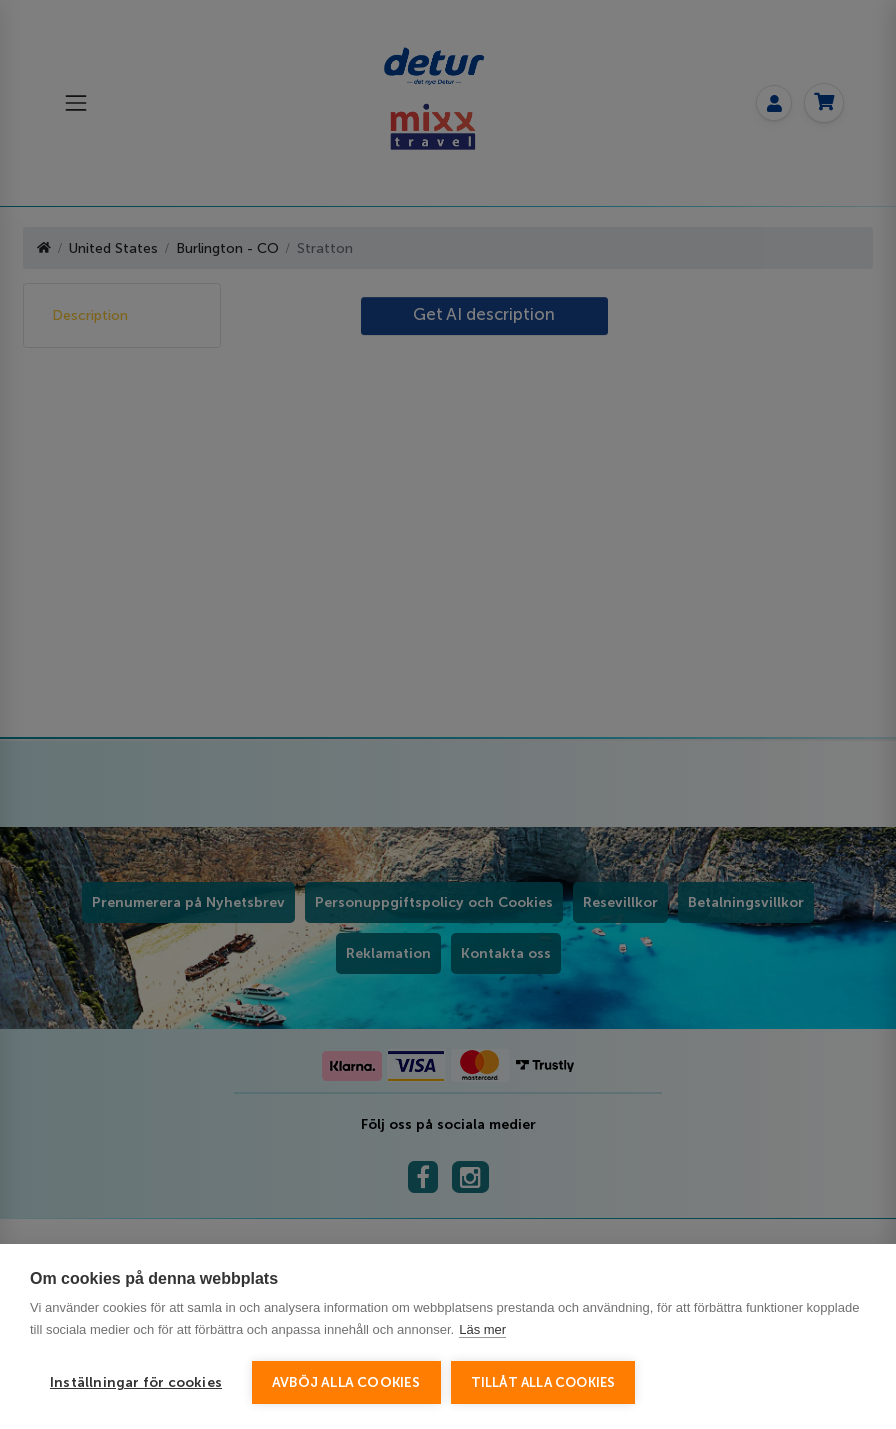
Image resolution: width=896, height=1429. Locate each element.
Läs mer (482, 1329)
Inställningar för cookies (136, 1382)
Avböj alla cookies (346, 1382)
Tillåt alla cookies (543, 1382)
